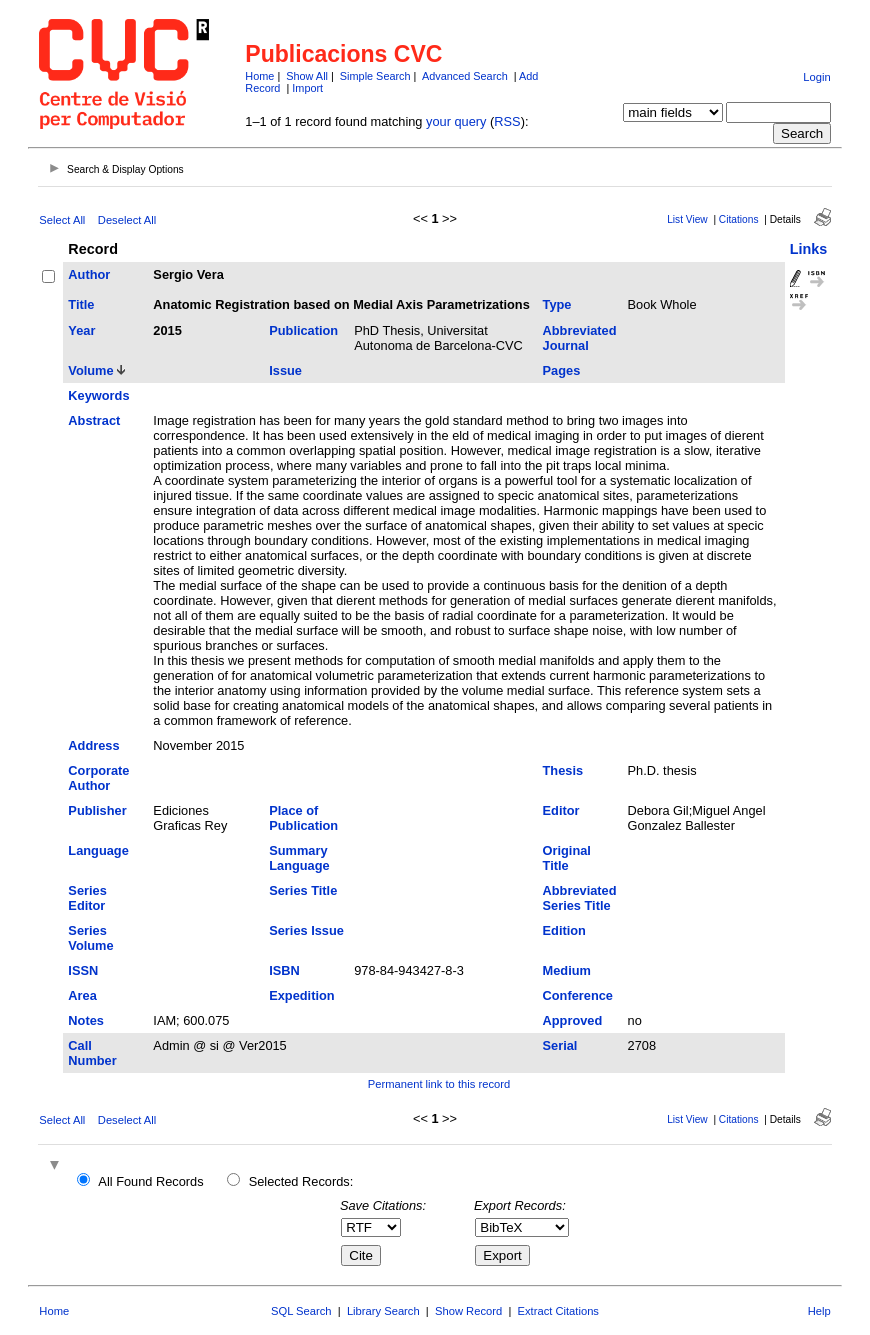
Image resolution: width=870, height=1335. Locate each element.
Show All (307, 76)
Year (81, 330)
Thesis (563, 770)
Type (557, 304)
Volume (90, 370)
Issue (285, 370)
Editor (561, 810)
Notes (86, 1020)
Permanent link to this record (439, 1084)
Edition (564, 930)
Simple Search (375, 76)
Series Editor (87, 898)
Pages (562, 370)
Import (307, 88)
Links (809, 249)
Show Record (468, 1311)
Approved (573, 1020)
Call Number (92, 1053)
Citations (739, 219)
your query (456, 121)
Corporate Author (98, 778)
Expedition (301, 995)
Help (819, 1311)
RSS (507, 121)
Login (816, 77)
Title (81, 304)
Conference (578, 995)
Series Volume (90, 938)
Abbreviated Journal (580, 338)
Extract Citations (558, 1311)
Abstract (94, 420)
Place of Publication (303, 818)
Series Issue (306, 930)
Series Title (303, 890)
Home (259, 76)
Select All (62, 220)
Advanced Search (465, 76)
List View (687, 219)
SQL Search (301, 1311)
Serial (560, 1045)
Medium (567, 970)
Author (89, 274)
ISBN (284, 970)
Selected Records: (301, 1181)
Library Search (383, 1311)
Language (98, 850)
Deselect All (127, 220)
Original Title (567, 858)
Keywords (98, 395)
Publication (303, 330)
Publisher (97, 810)
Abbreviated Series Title (580, 898)
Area (82, 995)
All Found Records (150, 1181)
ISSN (83, 970)
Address (93, 745)
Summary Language (299, 858)
